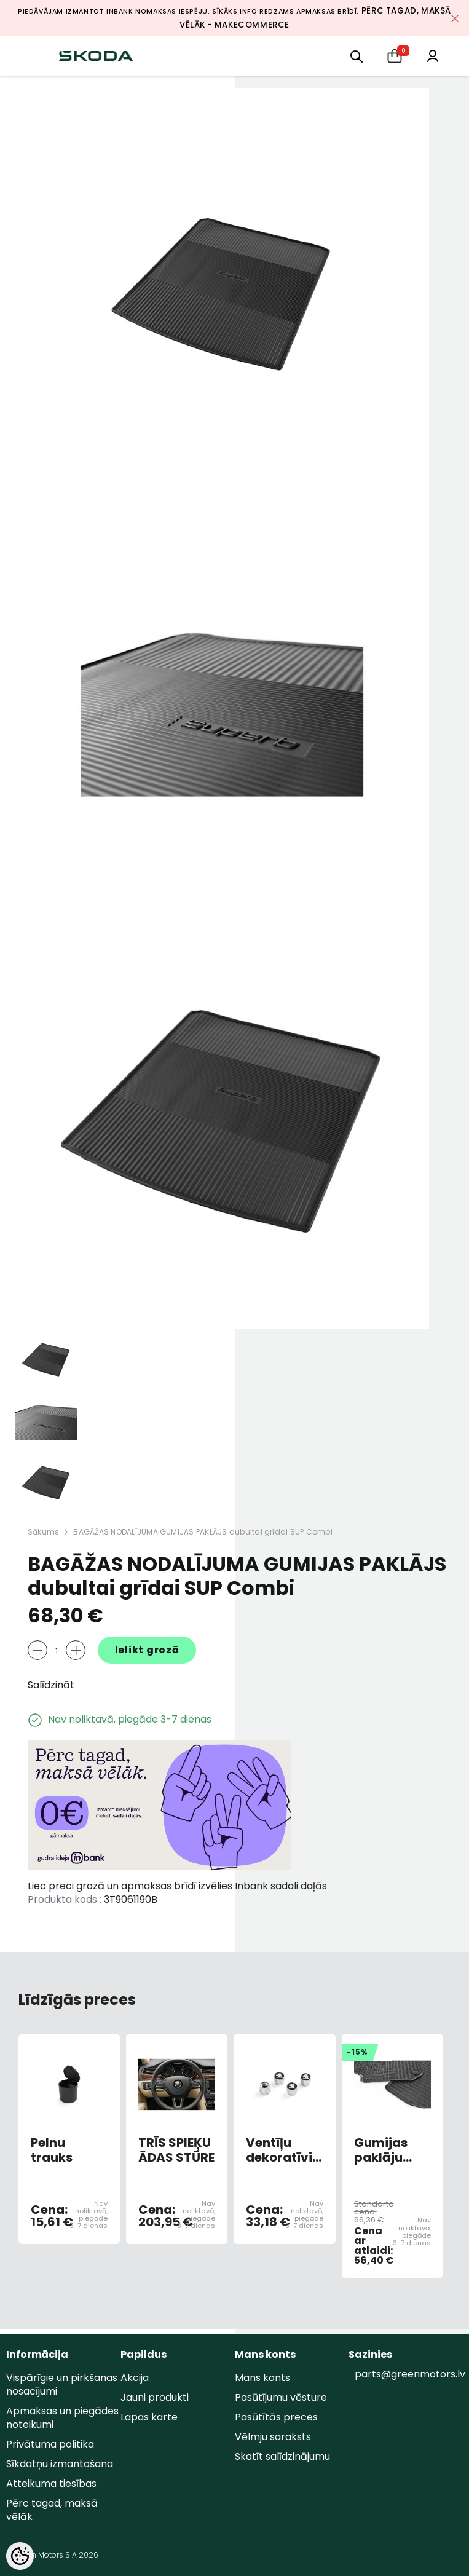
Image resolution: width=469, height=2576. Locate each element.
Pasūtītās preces (276, 2417)
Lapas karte (149, 2417)
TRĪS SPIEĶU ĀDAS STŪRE (176, 2150)
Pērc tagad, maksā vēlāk (52, 2510)
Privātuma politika (50, 2444)
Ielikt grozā (147, 1650)
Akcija (134, 2378)
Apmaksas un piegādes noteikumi (62, 2418)
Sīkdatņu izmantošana (59, 2464)
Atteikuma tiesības (51, 2483)
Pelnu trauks (52, 2150)
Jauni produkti (154, 2397)
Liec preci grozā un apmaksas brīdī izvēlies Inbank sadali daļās (177, 1886)
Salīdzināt (51, 1685)
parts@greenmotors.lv (410, 2374)
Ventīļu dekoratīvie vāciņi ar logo (283, 2150)
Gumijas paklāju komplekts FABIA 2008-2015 (388, 2150)
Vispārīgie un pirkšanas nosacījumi (61, 2384)
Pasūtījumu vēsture (281, 2397)
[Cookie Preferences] (20, 2556)
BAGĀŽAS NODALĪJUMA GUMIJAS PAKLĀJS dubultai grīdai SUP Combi (202, 1532)
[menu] (356, 56)
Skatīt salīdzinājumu (282, 2456)
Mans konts (262, 2378)
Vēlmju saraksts (273, 2437)
